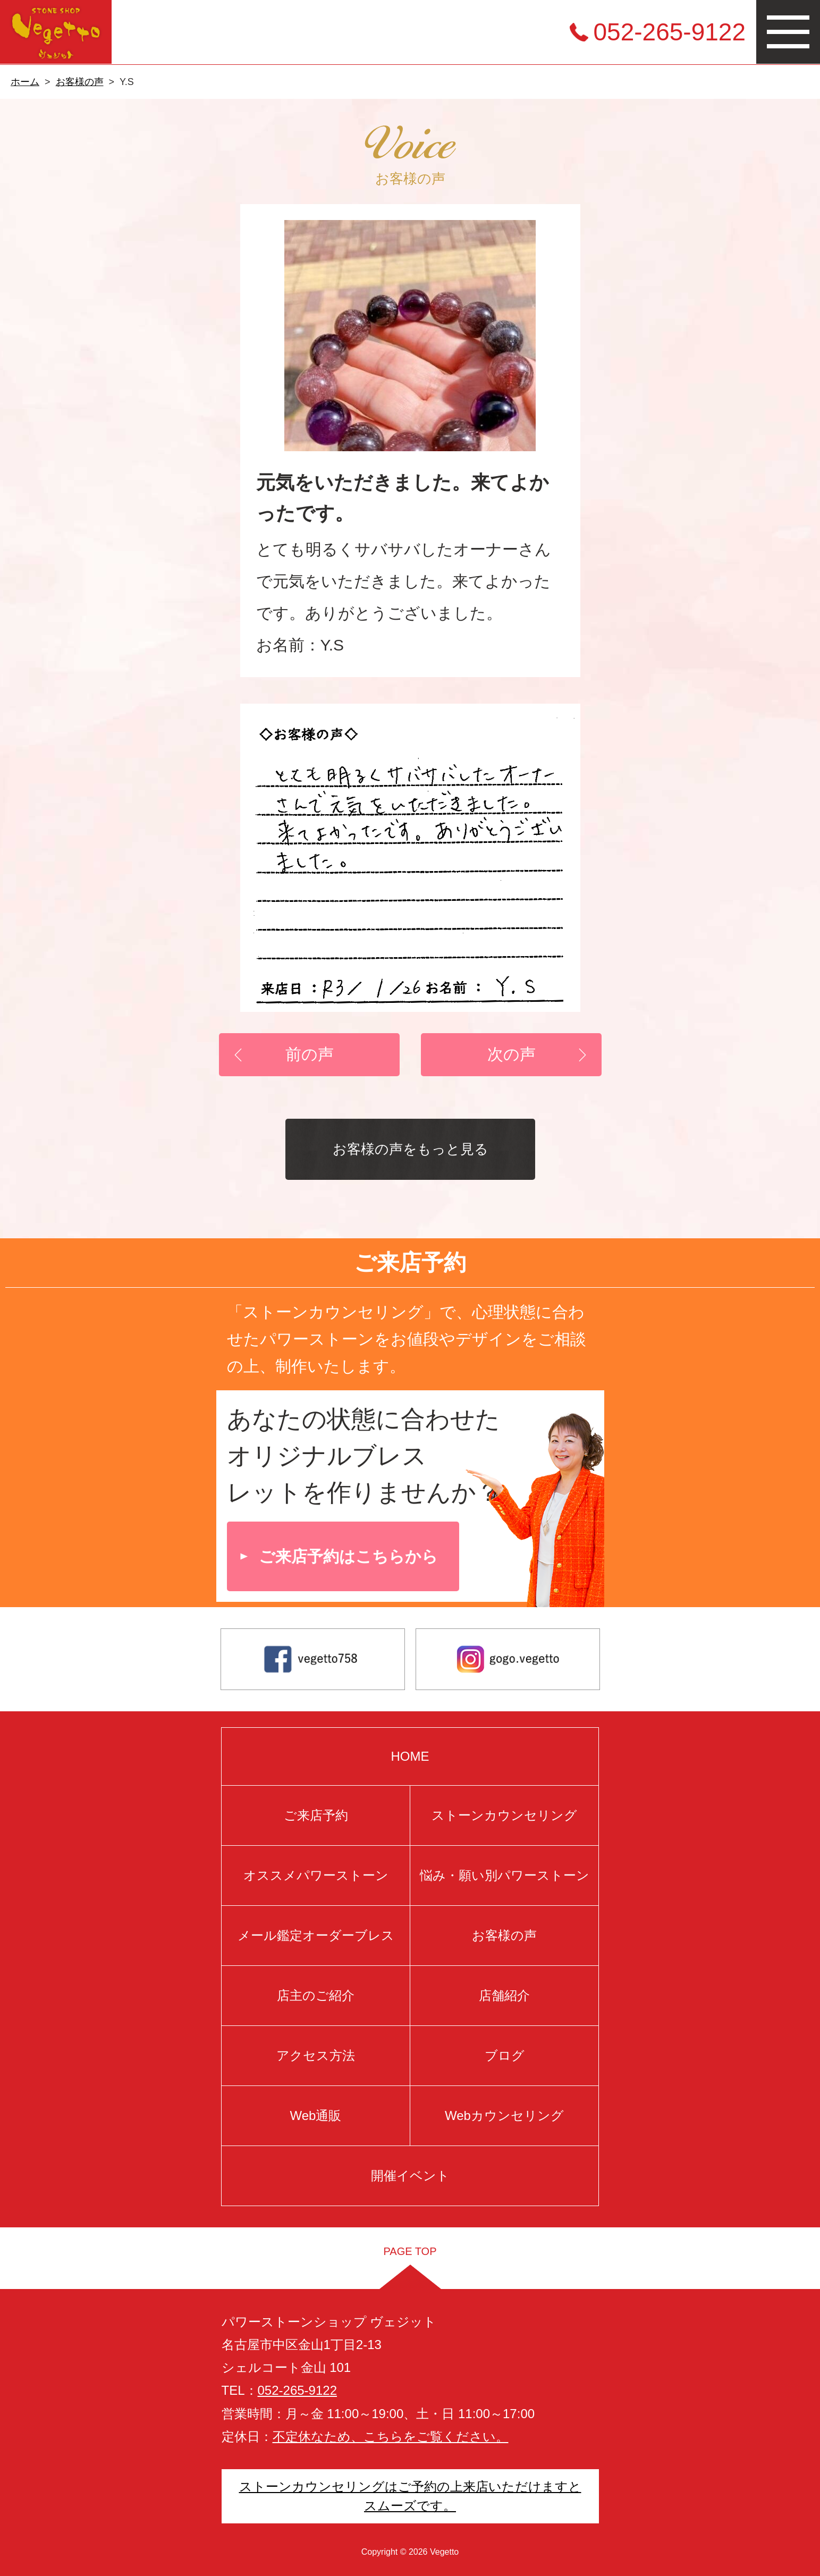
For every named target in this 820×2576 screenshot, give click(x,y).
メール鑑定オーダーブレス (316, 1935)
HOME (410, 1756)
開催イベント (410, 2175)
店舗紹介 (504, 1995)
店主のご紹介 (315, 1995)
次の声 (511, 1054)
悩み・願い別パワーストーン (504, 1875)
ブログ (505, 2055)
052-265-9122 (670, 32)
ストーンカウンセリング (504, 1815)
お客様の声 (80, 82)
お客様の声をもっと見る (410, 1149)
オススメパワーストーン (315, 1875)
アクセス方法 (315, 2055)
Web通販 (316, 2115)
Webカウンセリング (504, 2115)
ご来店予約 (316, 1815)
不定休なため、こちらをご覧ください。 (391, 2436)
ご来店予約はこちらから (348, 1556)
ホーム (25, 82)
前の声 (309, 1054)
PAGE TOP (409, 2251)
